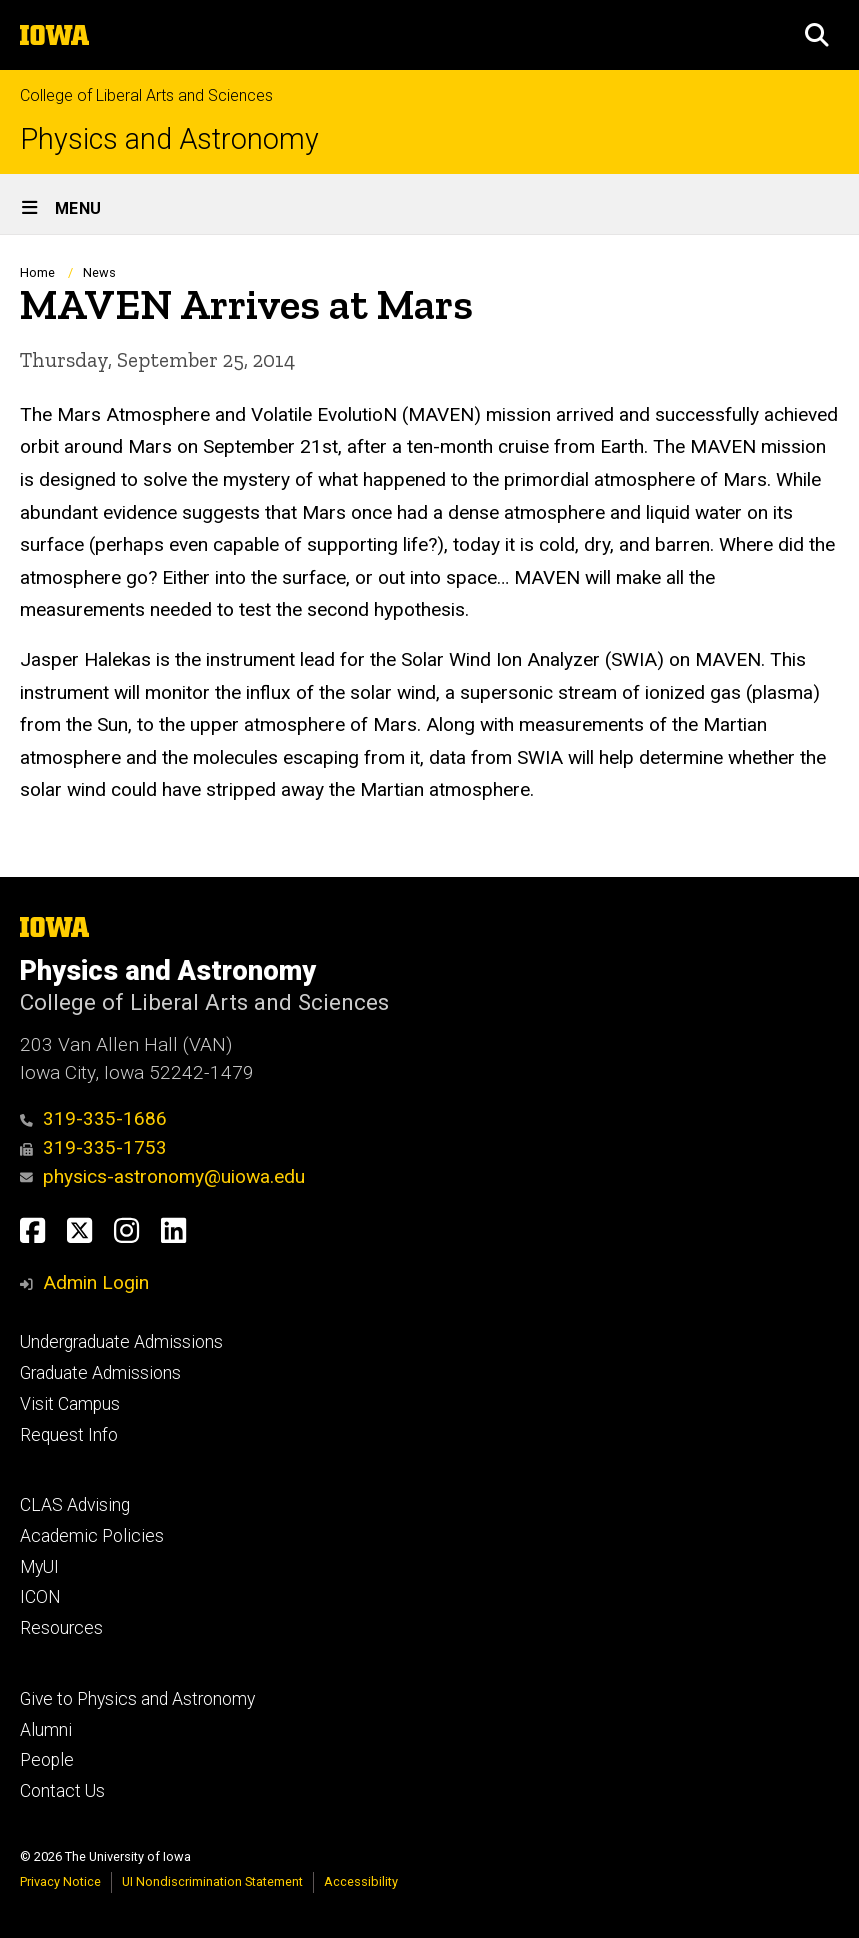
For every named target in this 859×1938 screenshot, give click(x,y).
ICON (40, 1597)
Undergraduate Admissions (121, 1342)
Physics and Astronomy (169, 139)
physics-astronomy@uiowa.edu (162, 1176)
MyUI (39, 1567)
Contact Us (62, 1791)
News (99, 272)
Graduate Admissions (100, 1373)
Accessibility (361, 1881)
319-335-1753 (93, 1147)
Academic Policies (92, 1536)
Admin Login (96, 1282)
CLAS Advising (75, 1505)
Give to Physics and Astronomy (137, 1699)
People (47, 1760)
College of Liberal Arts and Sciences (146, 95)
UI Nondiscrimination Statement (212, 1881)
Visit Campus (70, 1404)
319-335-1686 (93, 1118)
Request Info (69, 1435)
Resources (61, 1628)
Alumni (46, 1730)
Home (37, 272)
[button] (817, 35)
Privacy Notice (60, 1881)
